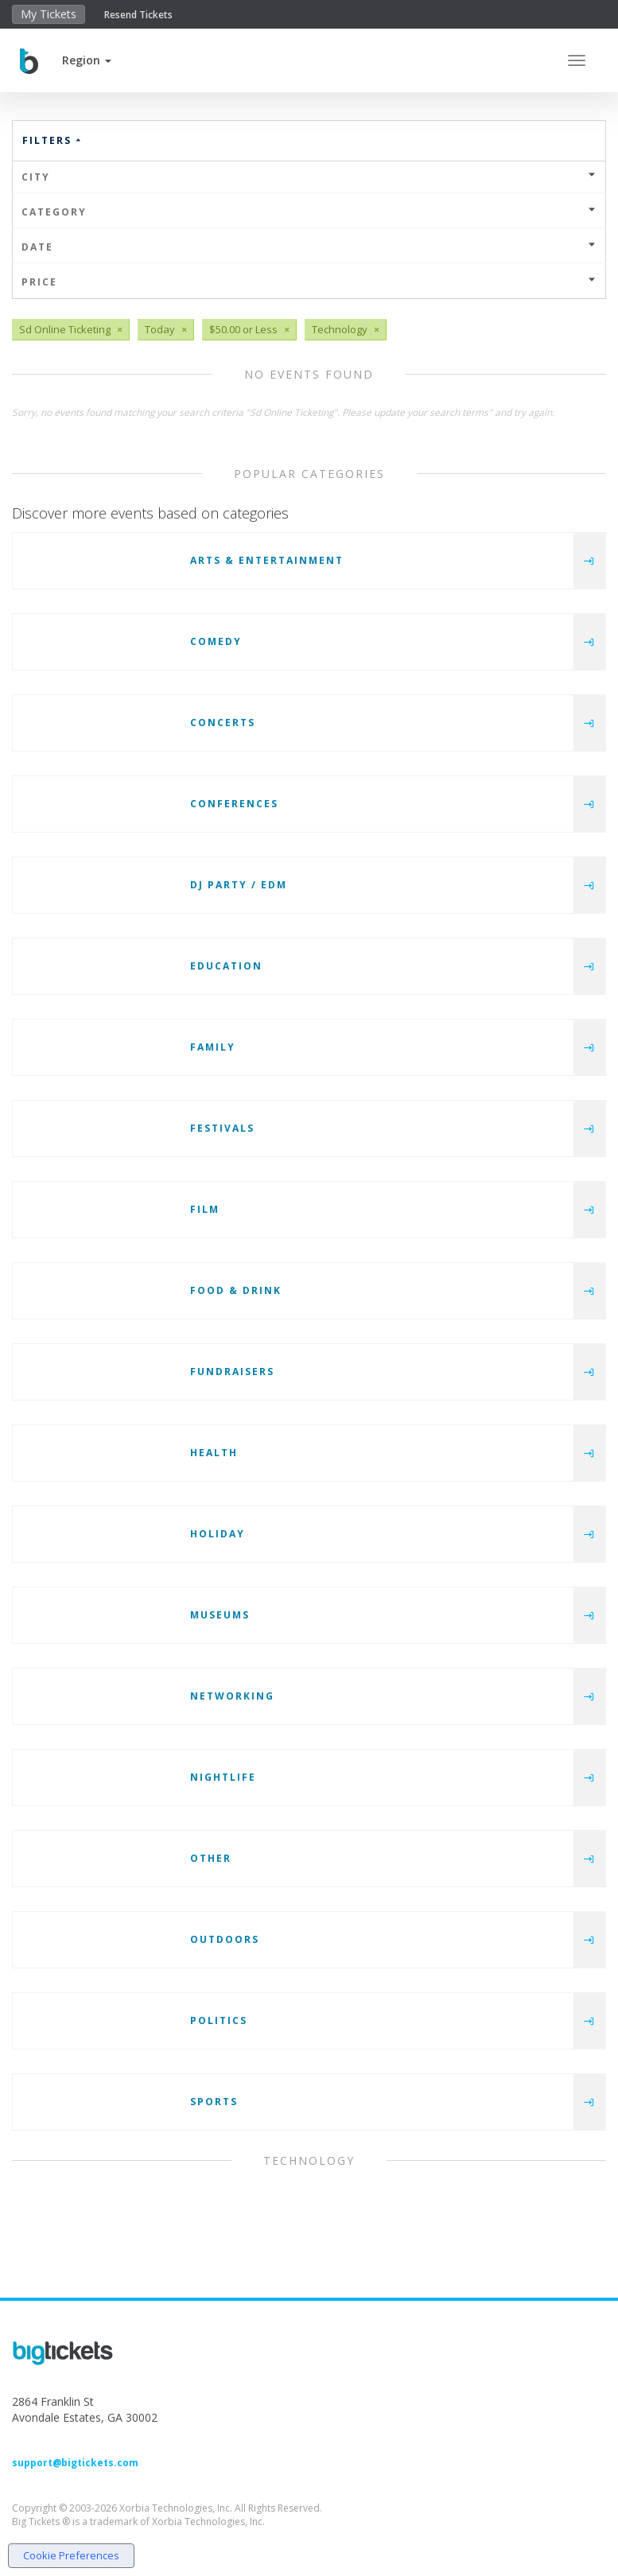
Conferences (234, 803)
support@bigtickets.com (75, 2462)
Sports (214, 2101)
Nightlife (223, 1777)
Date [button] (309, 247)
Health (214, 1452)
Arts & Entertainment (267, 560)
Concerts (222, 722)
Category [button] (309, 212)
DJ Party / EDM (238, 885)
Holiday (217, 1534)
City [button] (309, 177)
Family (212, 1047)
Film (205, 1209)
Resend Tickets (138, 14)
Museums (220, 1615)
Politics (218, 2020)
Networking (232, 1696)
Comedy (216, 641)
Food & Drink (236, 1290)
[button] (86, 60)
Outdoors (224, 1939)
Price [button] (309, 282)
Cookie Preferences (71, 2555)
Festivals (222, 1128)
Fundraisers (232, 1371)
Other (210, 1858)
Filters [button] (52, 140)
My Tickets (48, 13)
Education (226, 966)
